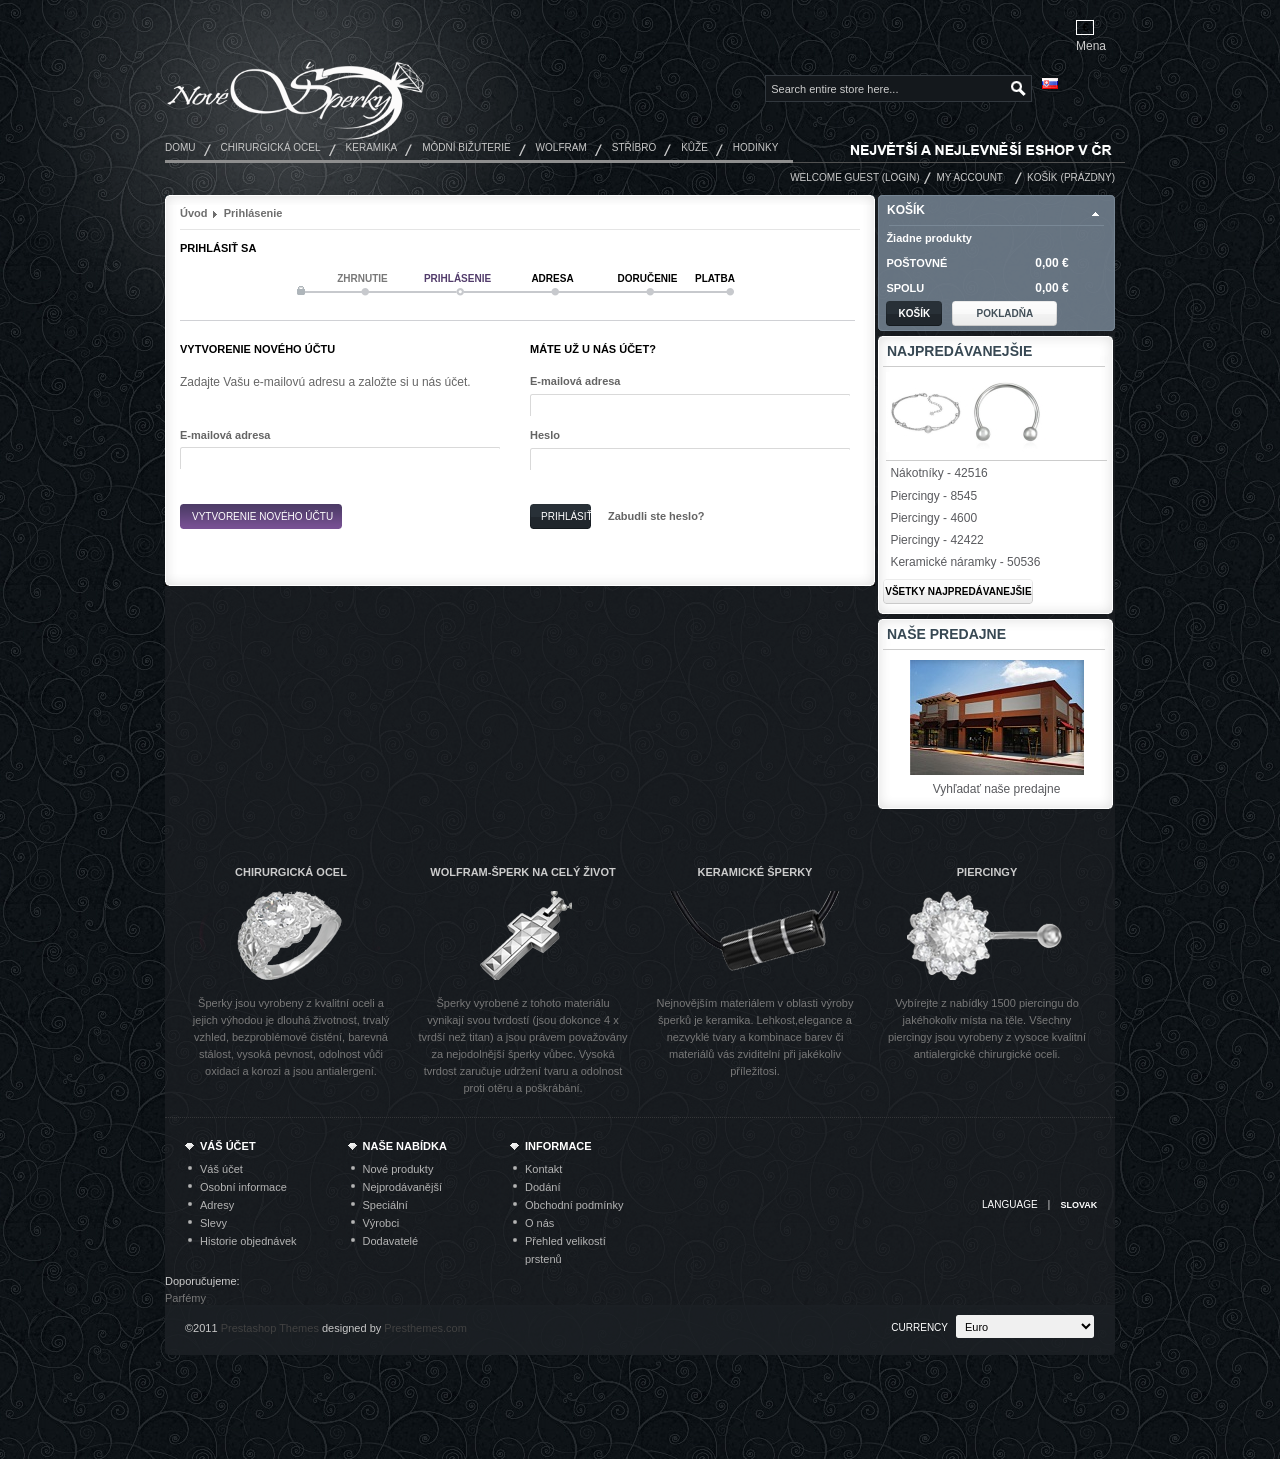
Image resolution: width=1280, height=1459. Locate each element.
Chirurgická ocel (271, 147)
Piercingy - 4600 (933, 518)
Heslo (545, 435)
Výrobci (381, 1223)
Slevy (213, 1223)
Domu (180, 147)
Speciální (385, 1205)
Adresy (217, 1205)
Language (1010, 1204)
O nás (539, 1223)
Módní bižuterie (466, 147)
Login (900, 177)
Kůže (694, 147)
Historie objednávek (248, 1241)
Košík (1042, 177)
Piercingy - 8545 (933, 496)
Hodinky (756, 147)
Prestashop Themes (270, 1328)
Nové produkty (398, 1169)
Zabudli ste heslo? (656, 516)
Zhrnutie (362, 278)
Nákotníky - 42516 (938, 473)
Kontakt (543, 1169)
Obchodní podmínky (574, 1205)
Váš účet (221, 1169)
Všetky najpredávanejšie (958, 591)
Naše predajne (946, 634)
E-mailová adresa (225, 435)
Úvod (194, 213)
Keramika (372, 147)
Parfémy (185, 1298)
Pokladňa (1005, 313)
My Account (969, 177)
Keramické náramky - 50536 (965, 562)
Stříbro (634, 147)
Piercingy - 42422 (936, 540)
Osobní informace (243, 1187)
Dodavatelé (391, 1241)
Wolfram (561, 147)
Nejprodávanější (403, 1187)
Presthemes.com (425, 1328)
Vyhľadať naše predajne (997, 789)
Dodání (542, 1187)
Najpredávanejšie (959, 351)
